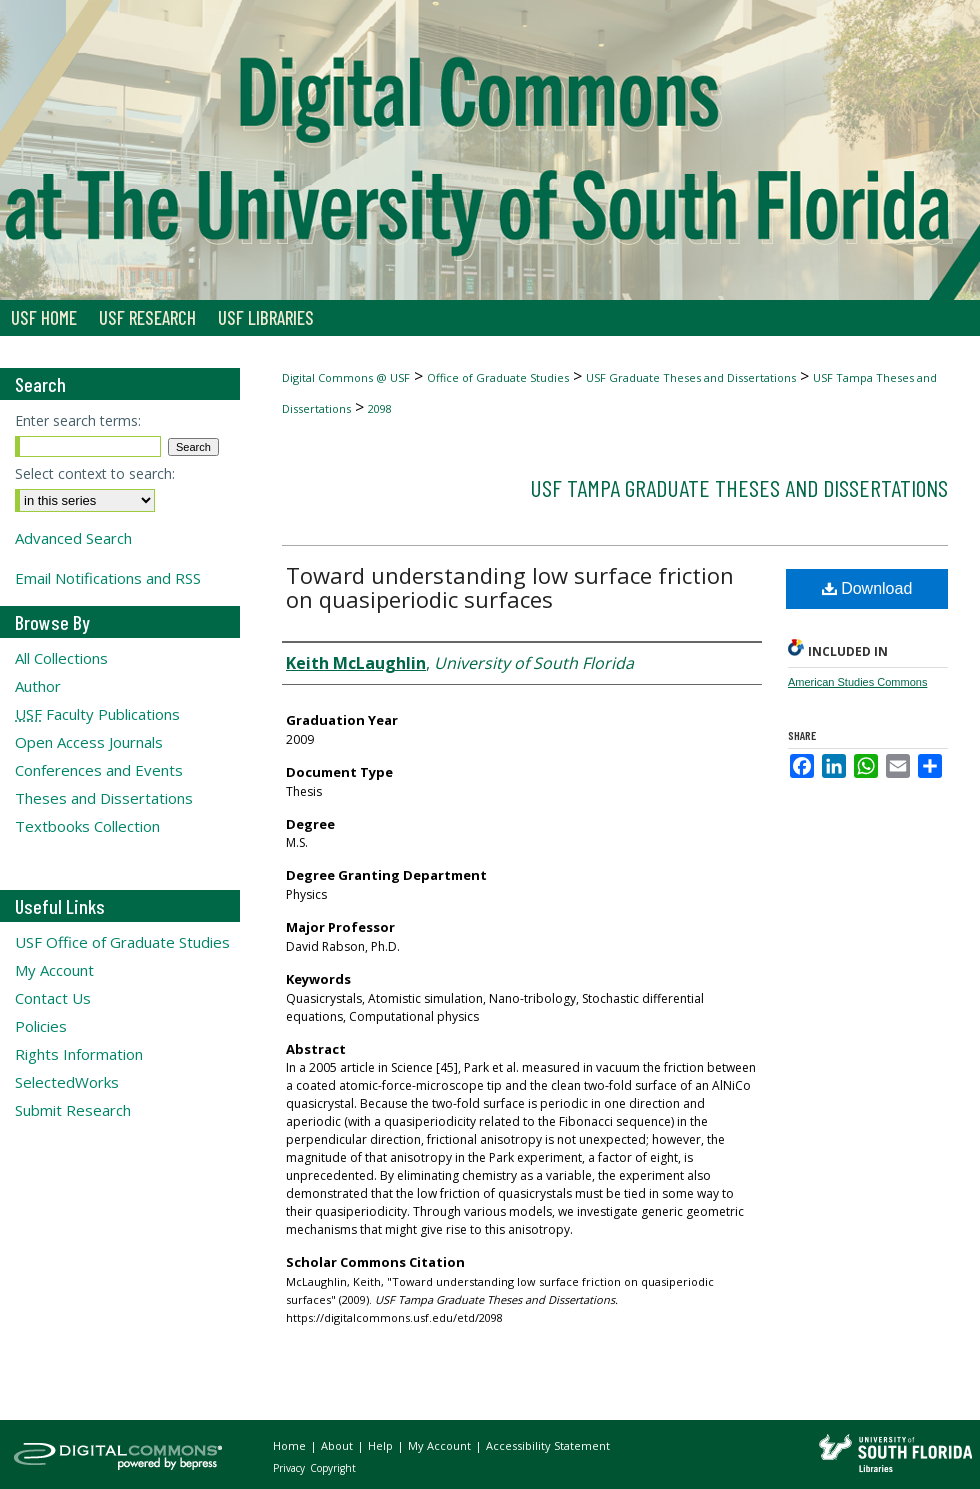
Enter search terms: (78, 420)
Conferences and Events (99, 770)
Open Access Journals (89, 742)
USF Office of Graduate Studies (122, 942)
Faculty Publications (97, 714)
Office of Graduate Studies (498, 377)
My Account (54, 970)
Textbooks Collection (87, 826)
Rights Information (79, 1054)
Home (291, 1445)
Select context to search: (95, 473)
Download (867, 588)
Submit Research (73, 1110)
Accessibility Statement (548, 1445)
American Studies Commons (857, 682)
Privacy (290, 1468)
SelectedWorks (67, 1082)
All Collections (61, 658)
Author (38, 686)
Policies (41, 1026)
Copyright (333, 1468)
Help (382, 1445)
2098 (380, 408)
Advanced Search (73, 538)
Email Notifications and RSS (108, 578)
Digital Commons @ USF (346, 377)
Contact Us (53, 998)
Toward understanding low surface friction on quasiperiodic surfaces (510, 587)
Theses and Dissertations (104, 798)
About (338, 1445)
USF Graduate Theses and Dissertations (691, 377)
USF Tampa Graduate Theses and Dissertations (739, 487)
